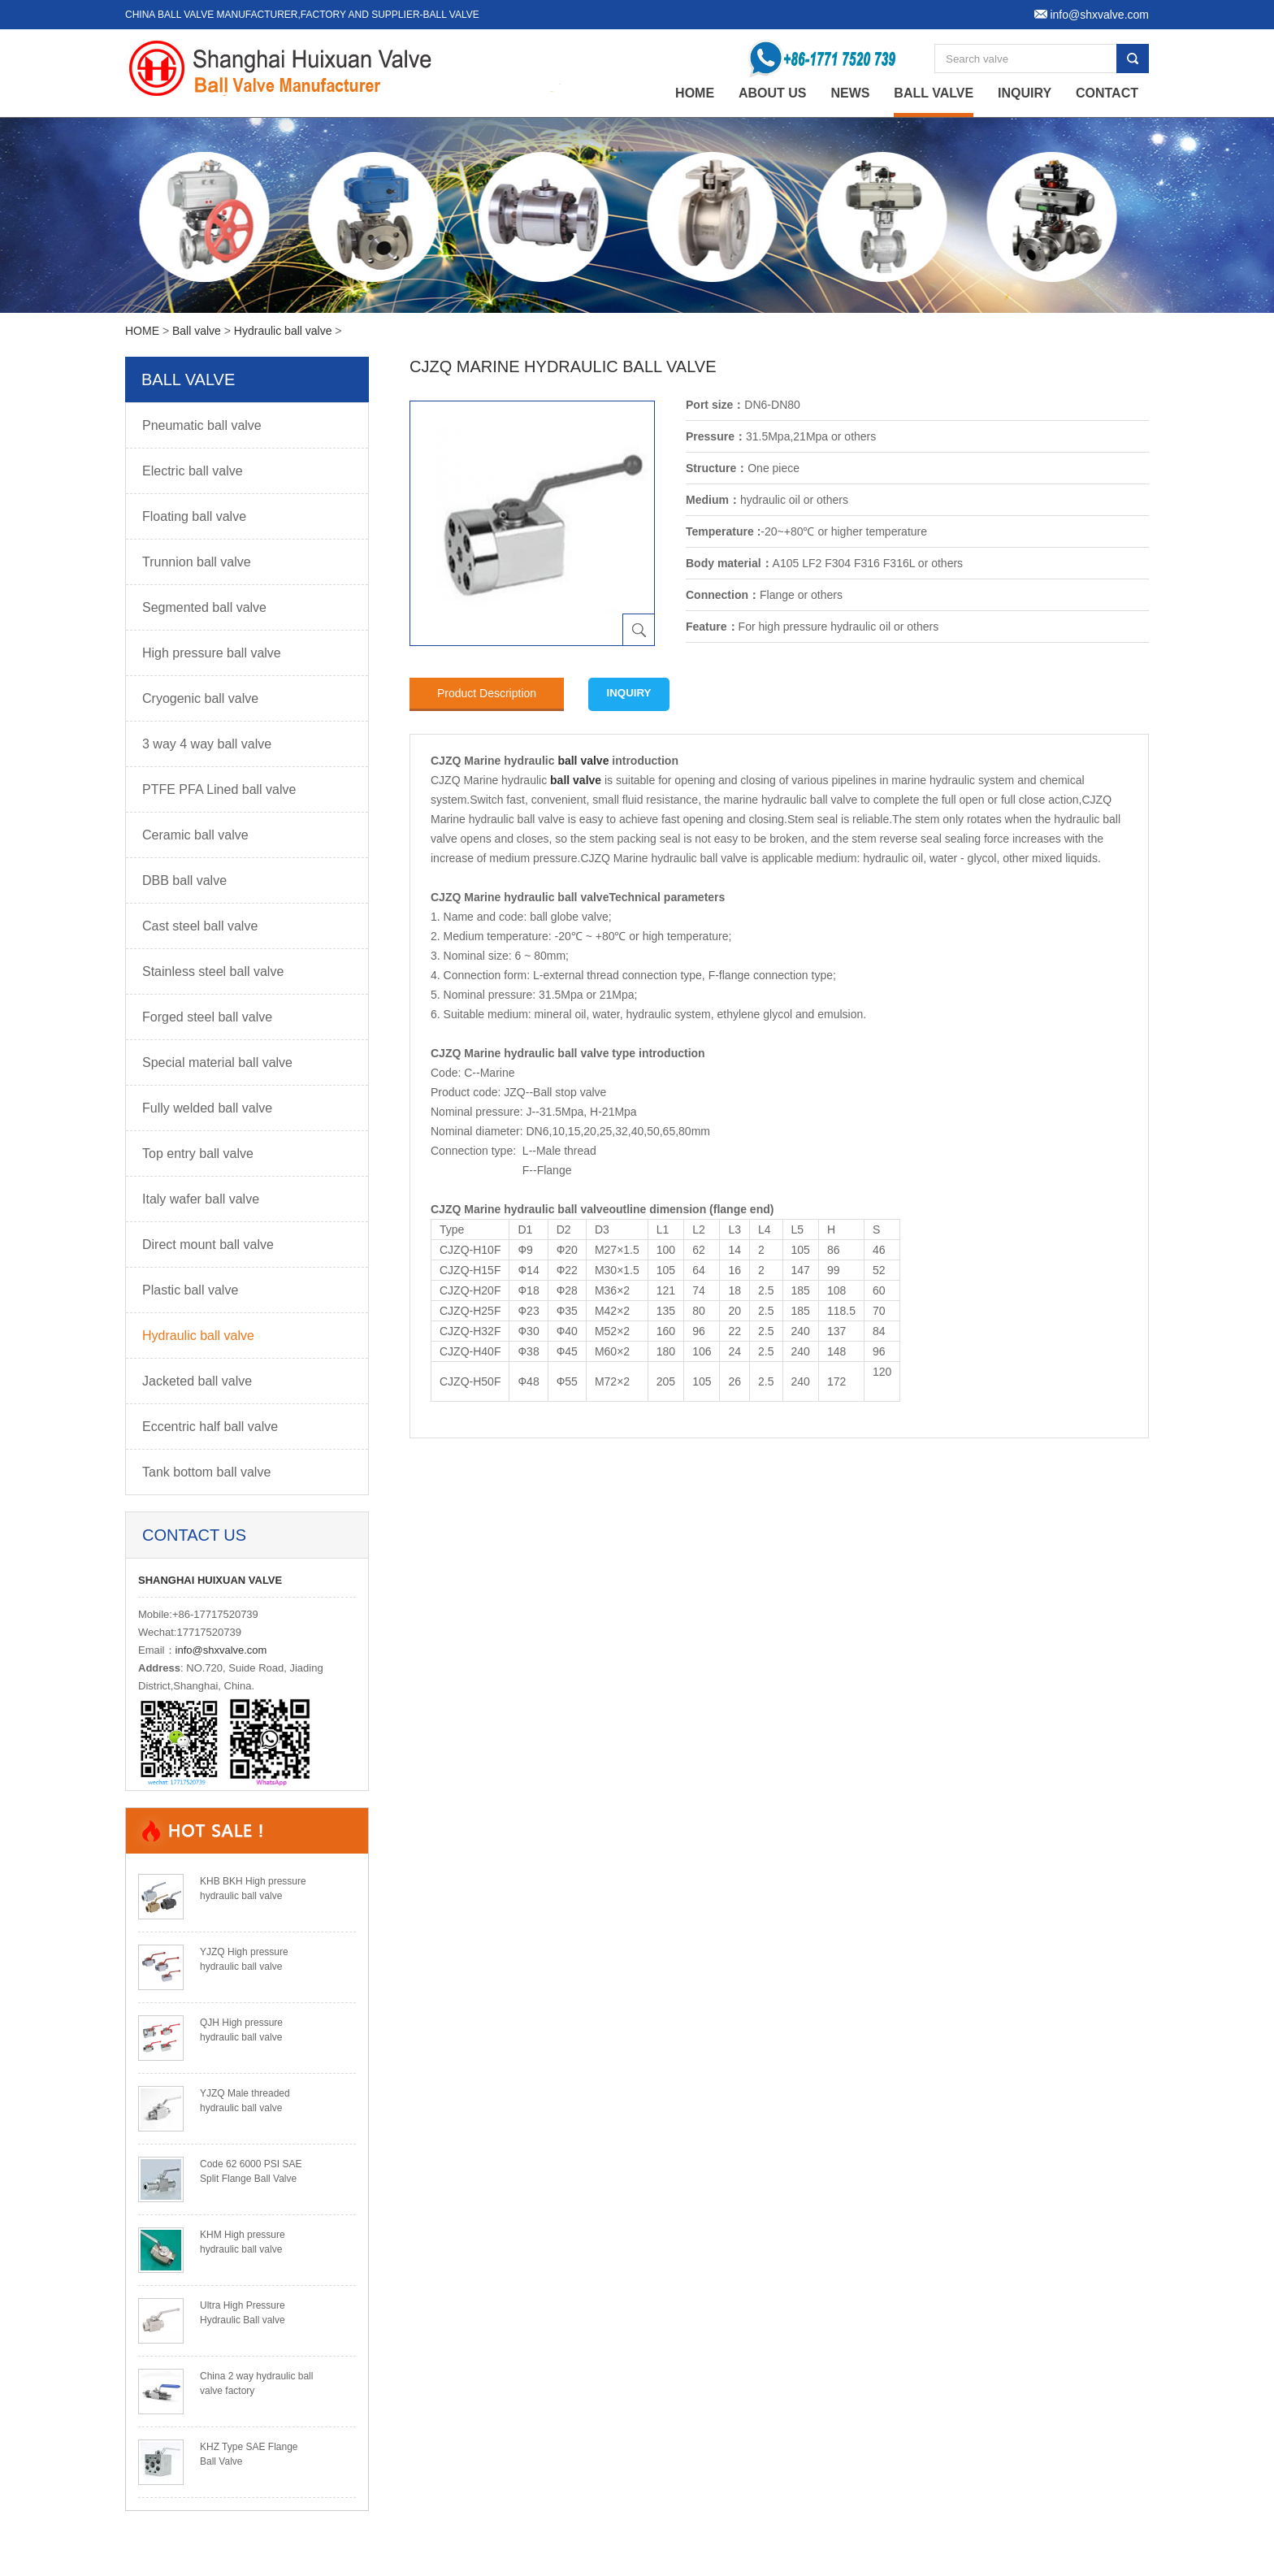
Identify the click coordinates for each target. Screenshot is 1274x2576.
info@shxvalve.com (221, 1650)
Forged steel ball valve (207, 1017)
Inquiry (1024, 93)
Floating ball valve (194, 516)
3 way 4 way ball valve (206, 744)
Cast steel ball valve (200, 926)
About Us (773, 93)
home (694, 93)
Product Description (486, 693)
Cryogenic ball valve (200, 698)
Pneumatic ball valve (202, 425)
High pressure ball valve (211, 653)
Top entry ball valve (198, 1153)
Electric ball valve (192, 471)
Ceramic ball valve (195, 835)
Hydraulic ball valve (283, 330)
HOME (142, 330)
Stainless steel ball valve (213, 971)
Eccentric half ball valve (210, 1426)
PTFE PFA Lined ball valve (219, 789)
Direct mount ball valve (208, 1244)
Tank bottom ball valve (206, 1472)
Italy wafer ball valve (200, 1199)
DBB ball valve (184, 880)
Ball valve (933, 93)
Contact (1107, 93)
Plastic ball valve (190, 1290)
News (849, 93)
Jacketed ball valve (197, 1381)
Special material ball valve (217, 1062)
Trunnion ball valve (196, 562)
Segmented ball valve (204, 607)
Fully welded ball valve (207, 1108)
